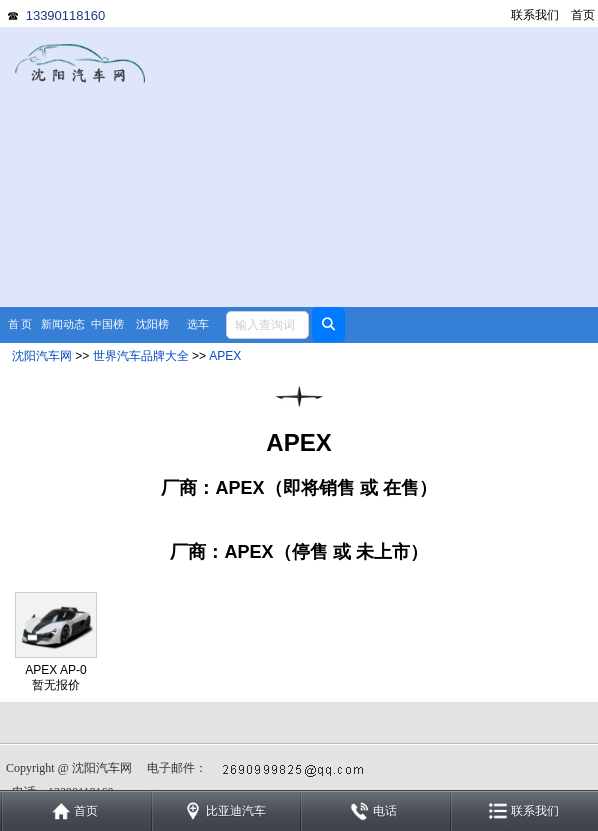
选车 (198, 324)
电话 (385, 811)
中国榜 (107, 324)
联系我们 (535, 15)
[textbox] (267, 325)
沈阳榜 (152, 324)
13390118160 (66, 15)
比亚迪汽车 (236, 811)
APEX (225, 356)
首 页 (20, 324)
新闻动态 (63, 324)
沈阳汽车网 (42, 356)
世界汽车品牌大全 (141, 356)
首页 (583, 15)
